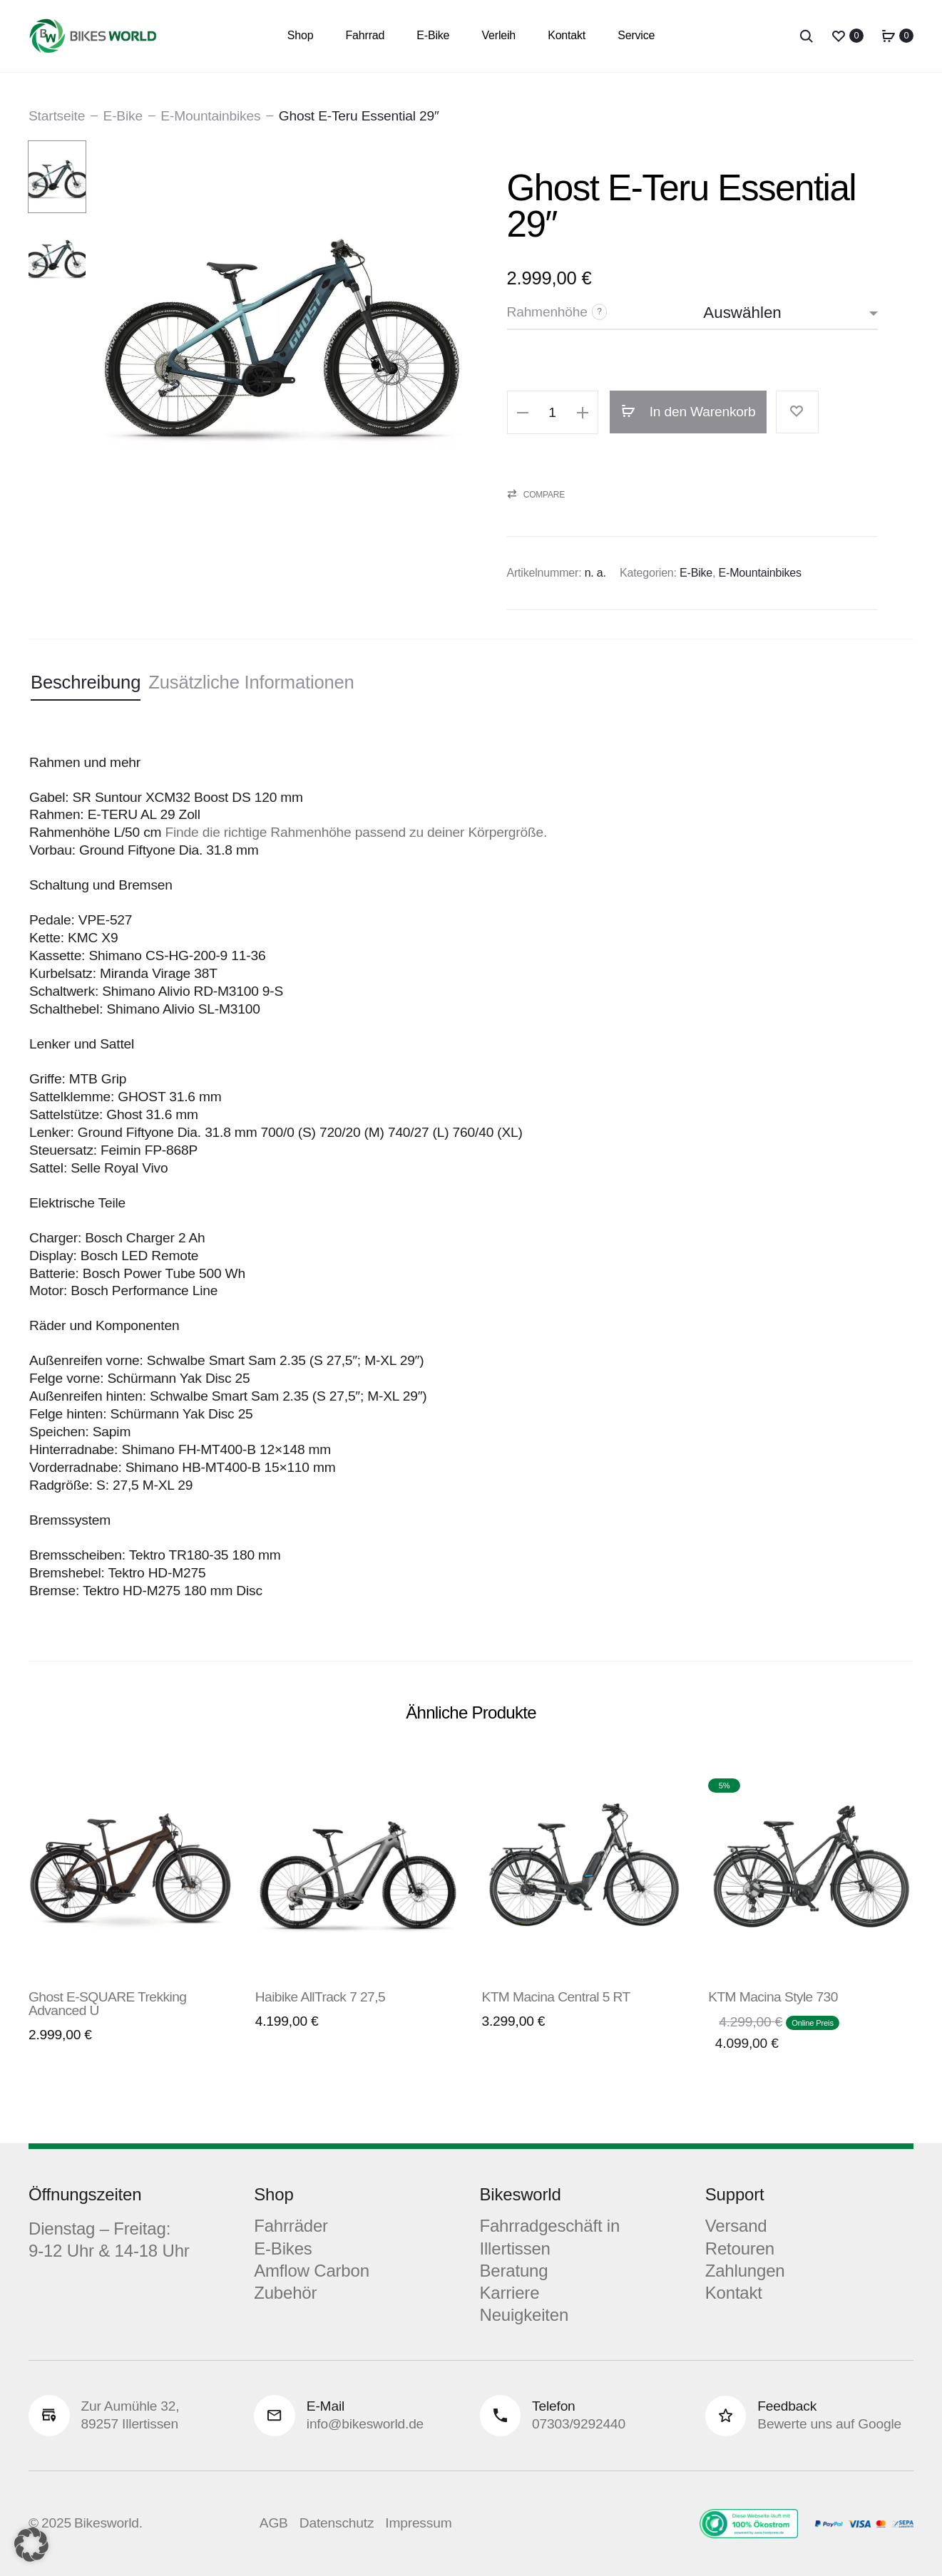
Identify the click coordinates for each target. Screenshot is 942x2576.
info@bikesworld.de (365, 2423)
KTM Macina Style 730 (773, 1996)
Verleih (498, 35)
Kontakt (566, 35)
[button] (523, 412)
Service (636, 35)
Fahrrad (365, 35)
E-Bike (432, 35)
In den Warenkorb (688, 411)
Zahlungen (745, 2270)
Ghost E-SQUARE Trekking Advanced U (107, 2003)
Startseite (57, 115)
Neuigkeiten (524, 2314)
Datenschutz (337, 2522)
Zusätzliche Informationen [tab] (251, 682)
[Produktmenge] (552, 413)
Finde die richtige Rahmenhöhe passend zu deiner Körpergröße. (356, 832)
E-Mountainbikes (210, 115)
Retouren (739, 2248)
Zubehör (285, 2292)
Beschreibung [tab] (85, 682)
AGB (274, 2522)
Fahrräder (291, 2225)
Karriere (510, 2292)
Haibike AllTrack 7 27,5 (320, 1996)
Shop (300, 35)
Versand (736, 2225)
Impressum (418, 2522)
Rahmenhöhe (547, 311)
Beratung (514, 2270)
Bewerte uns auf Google (829, 2423)
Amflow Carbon (311, 2270)
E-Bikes (283, 2248)
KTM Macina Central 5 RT (556, 1996)
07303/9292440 (578, 2423)
